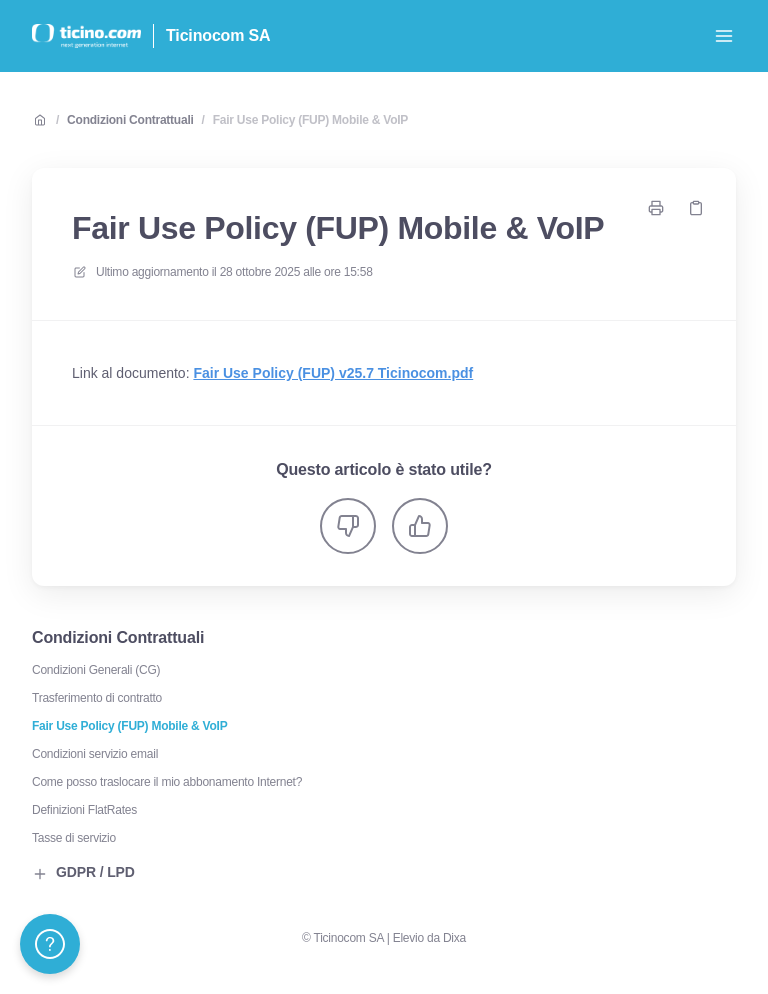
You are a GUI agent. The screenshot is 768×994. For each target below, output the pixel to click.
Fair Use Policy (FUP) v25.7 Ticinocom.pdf (333, 373)
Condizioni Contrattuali (130, 120)
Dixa (454, 938)
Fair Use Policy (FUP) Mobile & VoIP (310, 120)
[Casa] (86, 36)
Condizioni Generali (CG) (96, 670)
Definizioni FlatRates (84, 810)
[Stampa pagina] (656, 208)
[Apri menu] (724, 36)
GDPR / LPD (83, 873)
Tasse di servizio (74, 838)
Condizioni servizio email (95, 754)
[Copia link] (696, 208)
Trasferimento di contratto (97, 698)
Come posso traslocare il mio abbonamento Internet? (167, 782)
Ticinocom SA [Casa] (218, 35)
